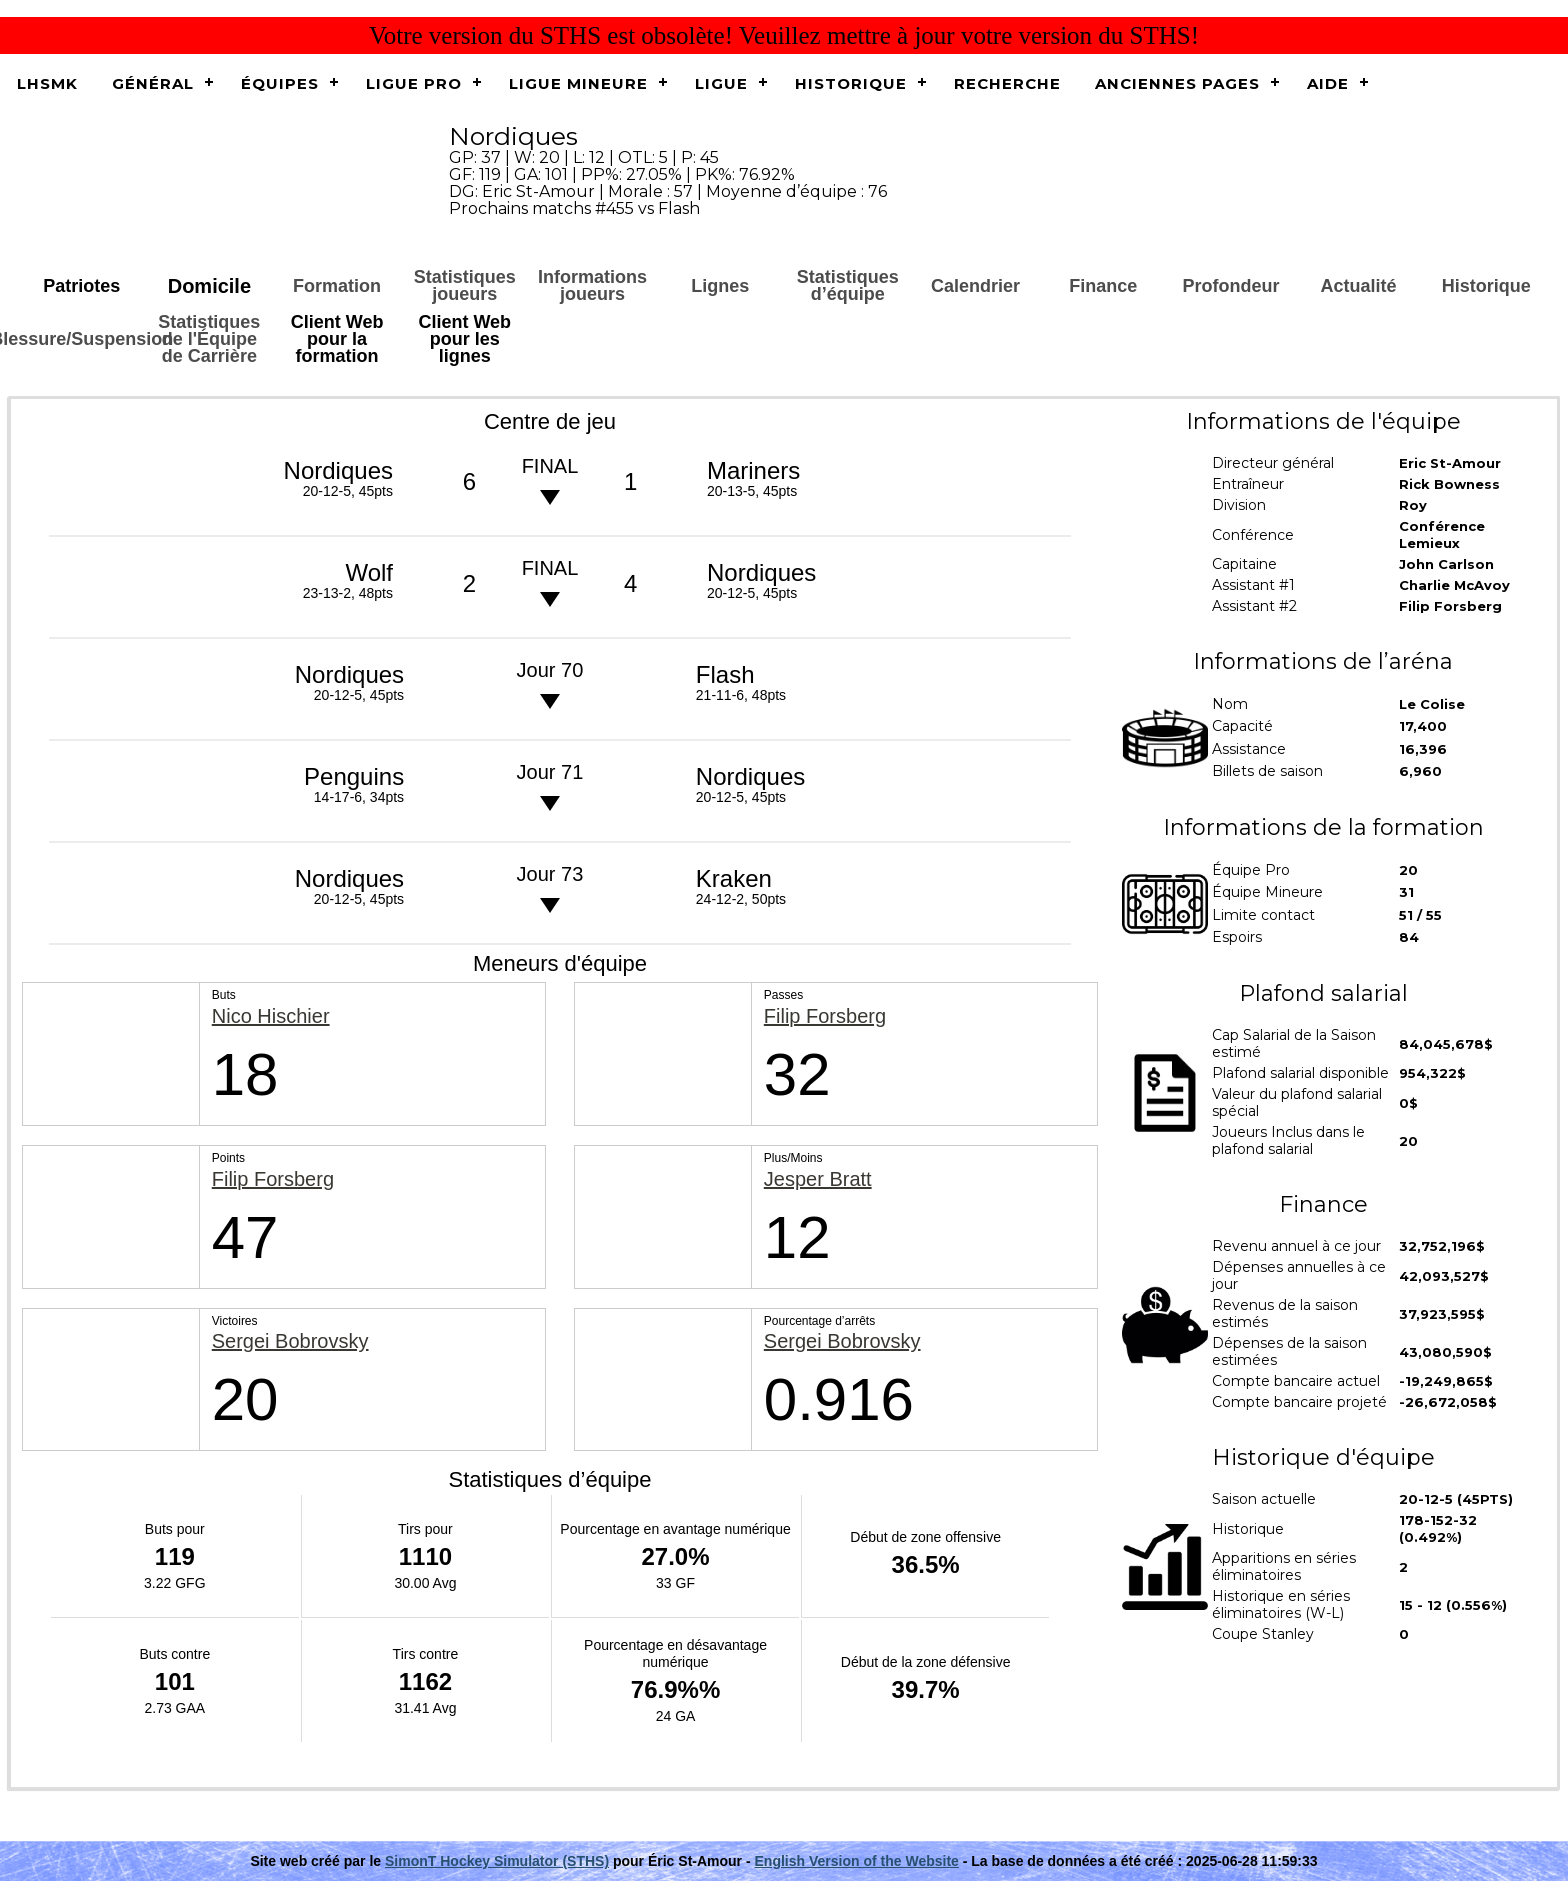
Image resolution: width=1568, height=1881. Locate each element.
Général (153, 83)
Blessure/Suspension (82, 339)
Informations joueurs (592, 285)
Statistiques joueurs (465, 285)
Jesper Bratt (818, 1179)
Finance (1103, 286)
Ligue (721, 83)
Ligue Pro (414, 83)
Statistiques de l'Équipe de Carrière (209, 339)
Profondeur (1230, 286)
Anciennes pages (1177, 83)
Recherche (1007, 83)
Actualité (1359, 286)
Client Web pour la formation (337, 339)
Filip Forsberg (825, 1016)
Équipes (280, 83)
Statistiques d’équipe (848, 285)
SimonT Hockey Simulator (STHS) (497, 1861)
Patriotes (81, 286)
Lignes (720, 286)
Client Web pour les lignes (464, 339)
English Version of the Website (857, 1861)
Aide (1328, 83)
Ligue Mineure (578, 83)
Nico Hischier (271, 1016)
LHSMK (47, 83)
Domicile (209, 286)
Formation (337, 286)
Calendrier (975, 286)
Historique (851, 83)
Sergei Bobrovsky (290, 1341)
